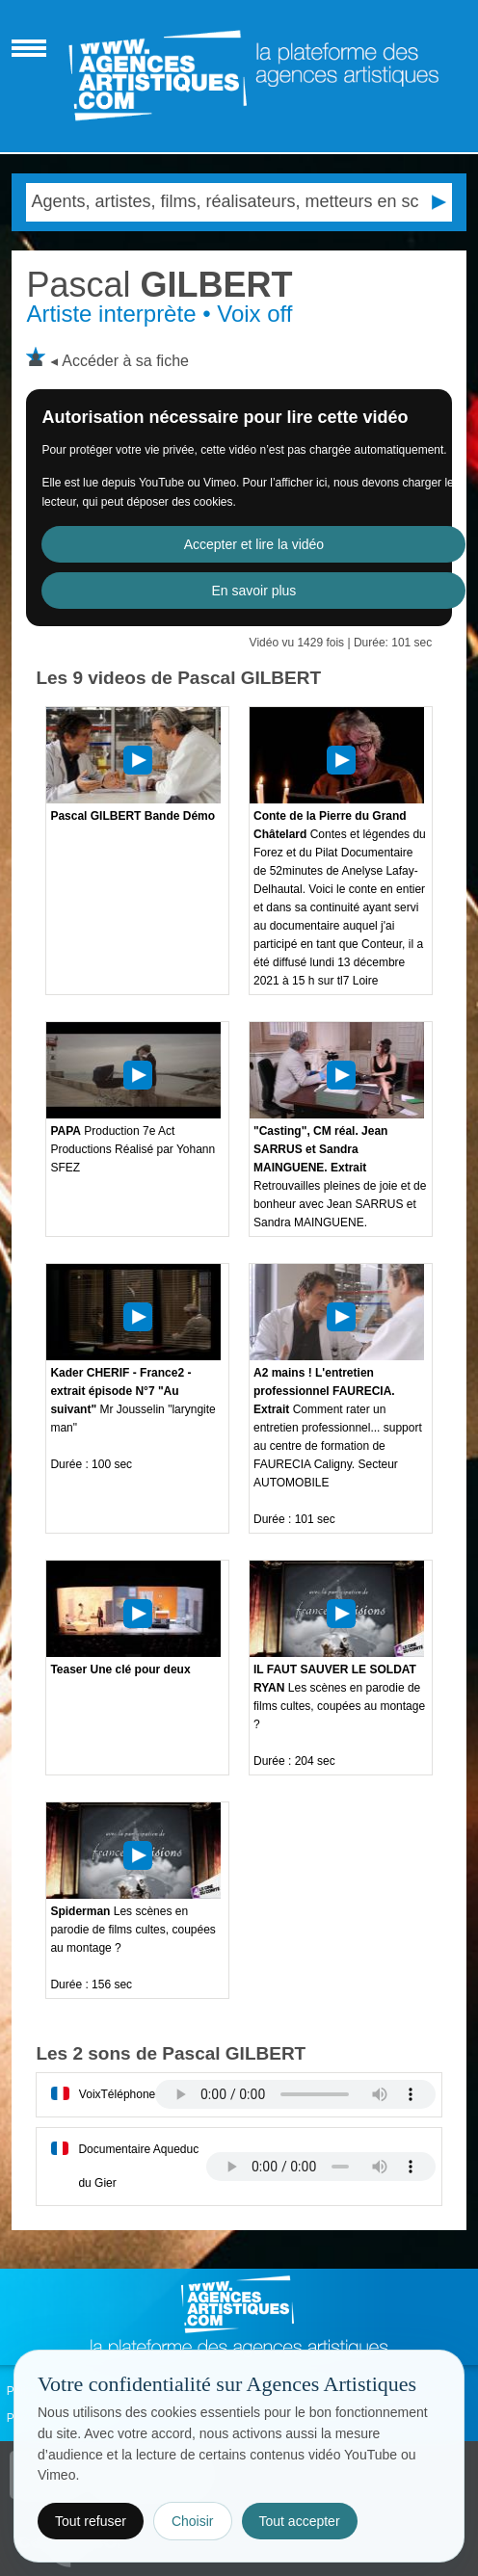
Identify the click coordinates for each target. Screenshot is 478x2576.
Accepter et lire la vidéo (254, 544)
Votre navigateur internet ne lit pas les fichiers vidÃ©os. (295, 2094)
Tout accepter (299, 2521)
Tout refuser (90, 2521)
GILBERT (159, 284)
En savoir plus (253, 590)
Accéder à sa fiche (125, 361)
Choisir (193, 2521)
